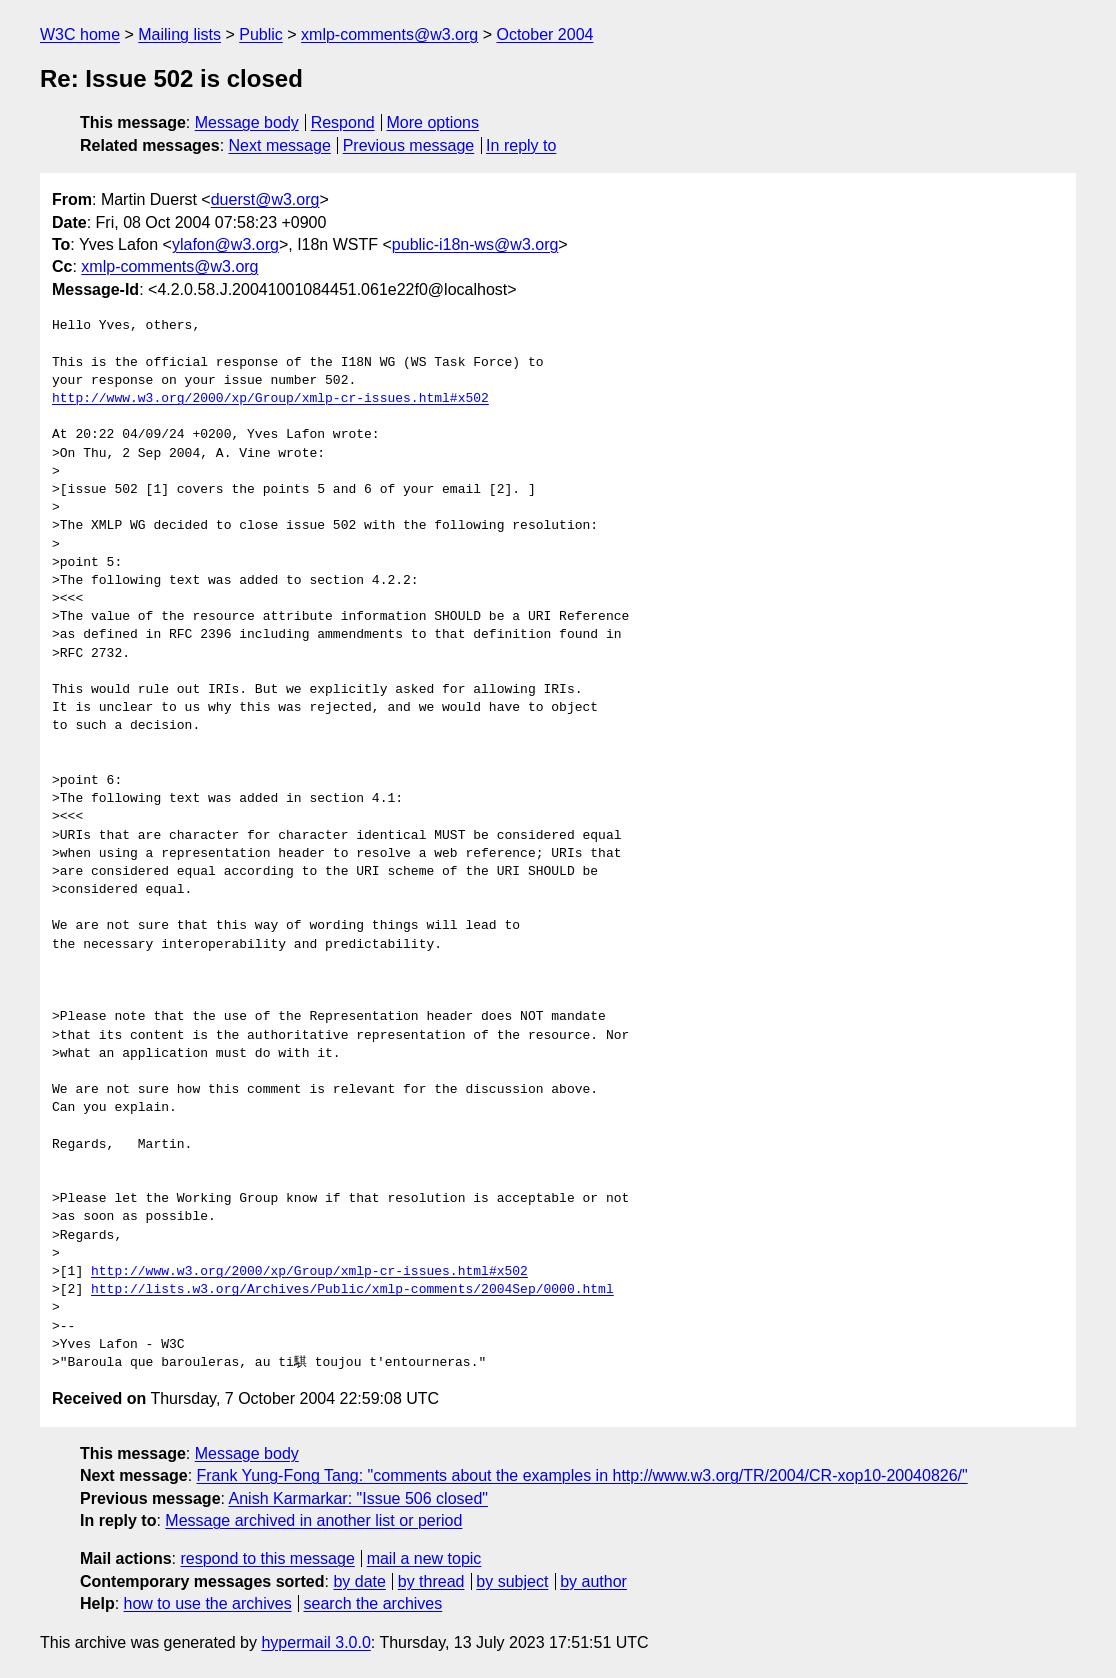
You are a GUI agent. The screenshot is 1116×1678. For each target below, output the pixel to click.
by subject (512, 1581)
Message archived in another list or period (313, 1520)
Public (261, 34)
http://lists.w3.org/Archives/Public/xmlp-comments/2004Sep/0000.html (352, 1290)
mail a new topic (424, 1558)
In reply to (521, 145)
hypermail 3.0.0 (315, 1642)
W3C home (80, 34)
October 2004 (544, 34)
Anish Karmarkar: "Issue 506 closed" (358, 1498)
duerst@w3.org (265, 199)
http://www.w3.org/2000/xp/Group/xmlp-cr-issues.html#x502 (270, 399)
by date (359, 1581)
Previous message (409, 145)
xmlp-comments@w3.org (389, 34)
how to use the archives (208, 1603)
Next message (280, 145)
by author (593, 1581)
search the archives (373, 1603)
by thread (431, 1581)
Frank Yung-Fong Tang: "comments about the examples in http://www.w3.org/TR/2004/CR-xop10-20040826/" (582, 1475)
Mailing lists (179, 34)
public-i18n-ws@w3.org (475, 244)
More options (433, 122)
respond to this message (267, 1558)
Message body (247, 122)
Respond (343, 122)
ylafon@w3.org (225, 244)
